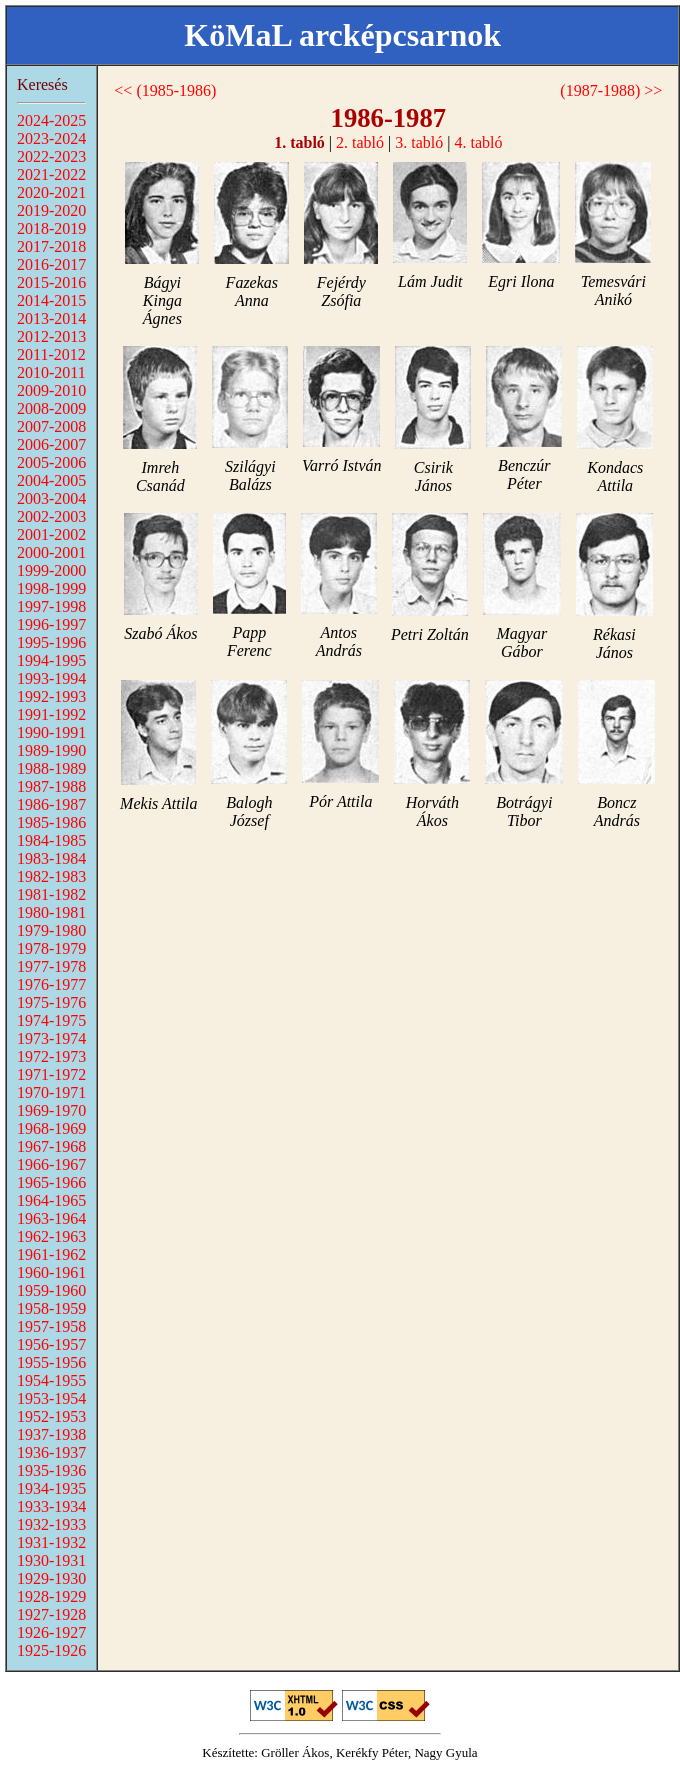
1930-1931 (51, 1560)
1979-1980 (51, 930)
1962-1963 (51, 1236)
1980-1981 (51, 912)
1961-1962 (51, 1254)
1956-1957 (51, 1344)
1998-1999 (51, 588)
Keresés (42, 84)
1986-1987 (51, 804)
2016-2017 (51, 264)
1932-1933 (51, 1524)
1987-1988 (51, 786)
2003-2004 (51, 498)
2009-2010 (51, 390)
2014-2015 (51, 300)
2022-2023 (51, 156)
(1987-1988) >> (611, 90)
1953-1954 (51, 1398)
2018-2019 (51, 228)
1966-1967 (51, 1164)
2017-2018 (51, 246)
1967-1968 (51, 1146)
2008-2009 (51, 408)
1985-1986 (51, 822)
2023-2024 (51, 138)
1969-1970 (51, 1110)
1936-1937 (51, 1452)
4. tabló (478, 142)
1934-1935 (51, 1488)
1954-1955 (51, 1380)
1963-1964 (51, 1218)
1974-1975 (51, 1020)
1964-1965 (51, 1200)
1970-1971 (51, 1092)
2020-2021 (51, 192)
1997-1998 (51, 606)
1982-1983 (51, 876)
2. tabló (360, 142)
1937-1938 (51, 1434)
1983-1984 (51, 858)
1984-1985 (51, 840)
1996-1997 (51, 624)
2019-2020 (51, 210)
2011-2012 (51, 354)
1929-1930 (51, 1578)
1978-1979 (51, 948)
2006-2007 (51, 444)
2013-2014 (51, 318)
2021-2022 (51, 174)
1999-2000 (51, 570)
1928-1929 (51, 1596)
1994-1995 (51, 660)
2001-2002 (51, 534)
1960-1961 (51, 1272)
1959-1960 (51, 1290)
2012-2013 (51, 336)
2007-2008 (51, 426)
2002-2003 (51, 516)
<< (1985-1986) (165, 90)
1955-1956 (51, 1362)
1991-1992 (51, 714)
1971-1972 (51, 1074)
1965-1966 (51, 1182)
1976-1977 (51, 984)
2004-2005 (51, 480)
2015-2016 (51, 282)
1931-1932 (51, 1542)
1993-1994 (51, 678)
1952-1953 (51, 1416)
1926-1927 (51, 1632)
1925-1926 (51, 1650)
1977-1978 (51, 966)
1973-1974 (51, 1038)
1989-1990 (51, 750)
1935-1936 (51, 1470)
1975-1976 (51, 1002)
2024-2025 (51, 120)
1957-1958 (51, 1326)
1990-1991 (51, 732)
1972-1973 (51, 1056)
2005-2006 (51, 462)
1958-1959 (51, 1308)
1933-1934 (51, 1506)
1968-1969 (51, 1128)
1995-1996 (51, 642)
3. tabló (419, 142)
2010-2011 (51, 372)
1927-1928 (51, 1614)
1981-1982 (51, 894)
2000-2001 (51, 552)
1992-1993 (51, 696)
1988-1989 (51, 768)
